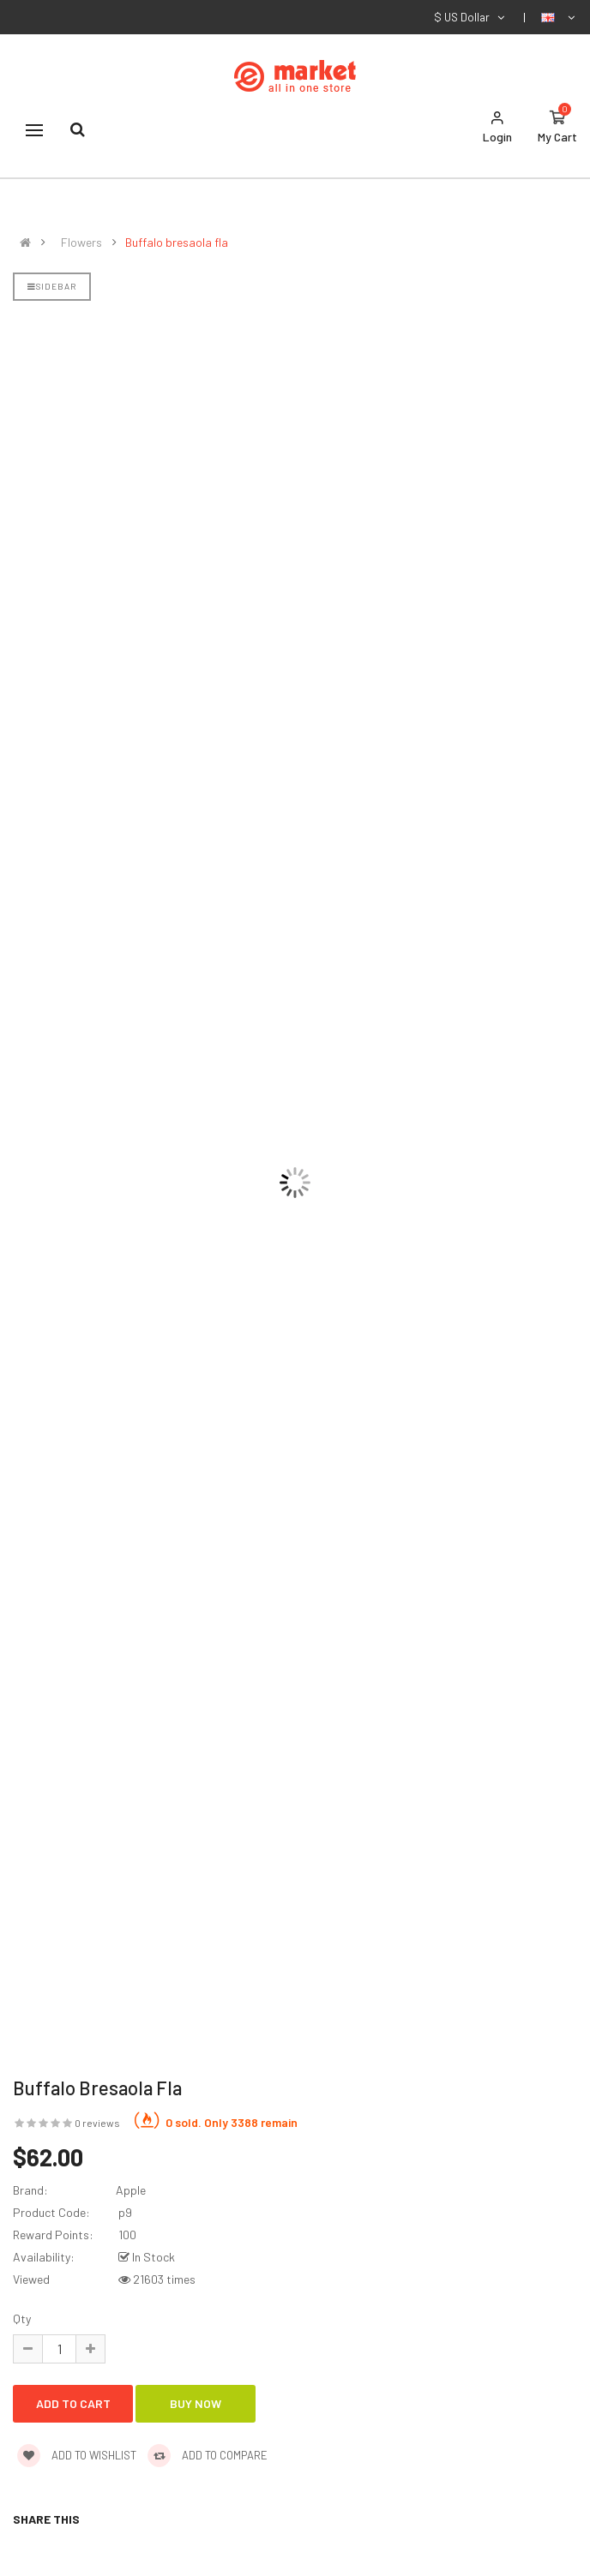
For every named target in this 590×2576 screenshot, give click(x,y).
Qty (22, 2318)
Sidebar (51, 286)
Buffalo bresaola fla (176, 243)
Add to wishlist (76, 2455)
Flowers (81, 243)
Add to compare (208, 2455)
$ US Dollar (470, 17)
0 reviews (97, 2123)
